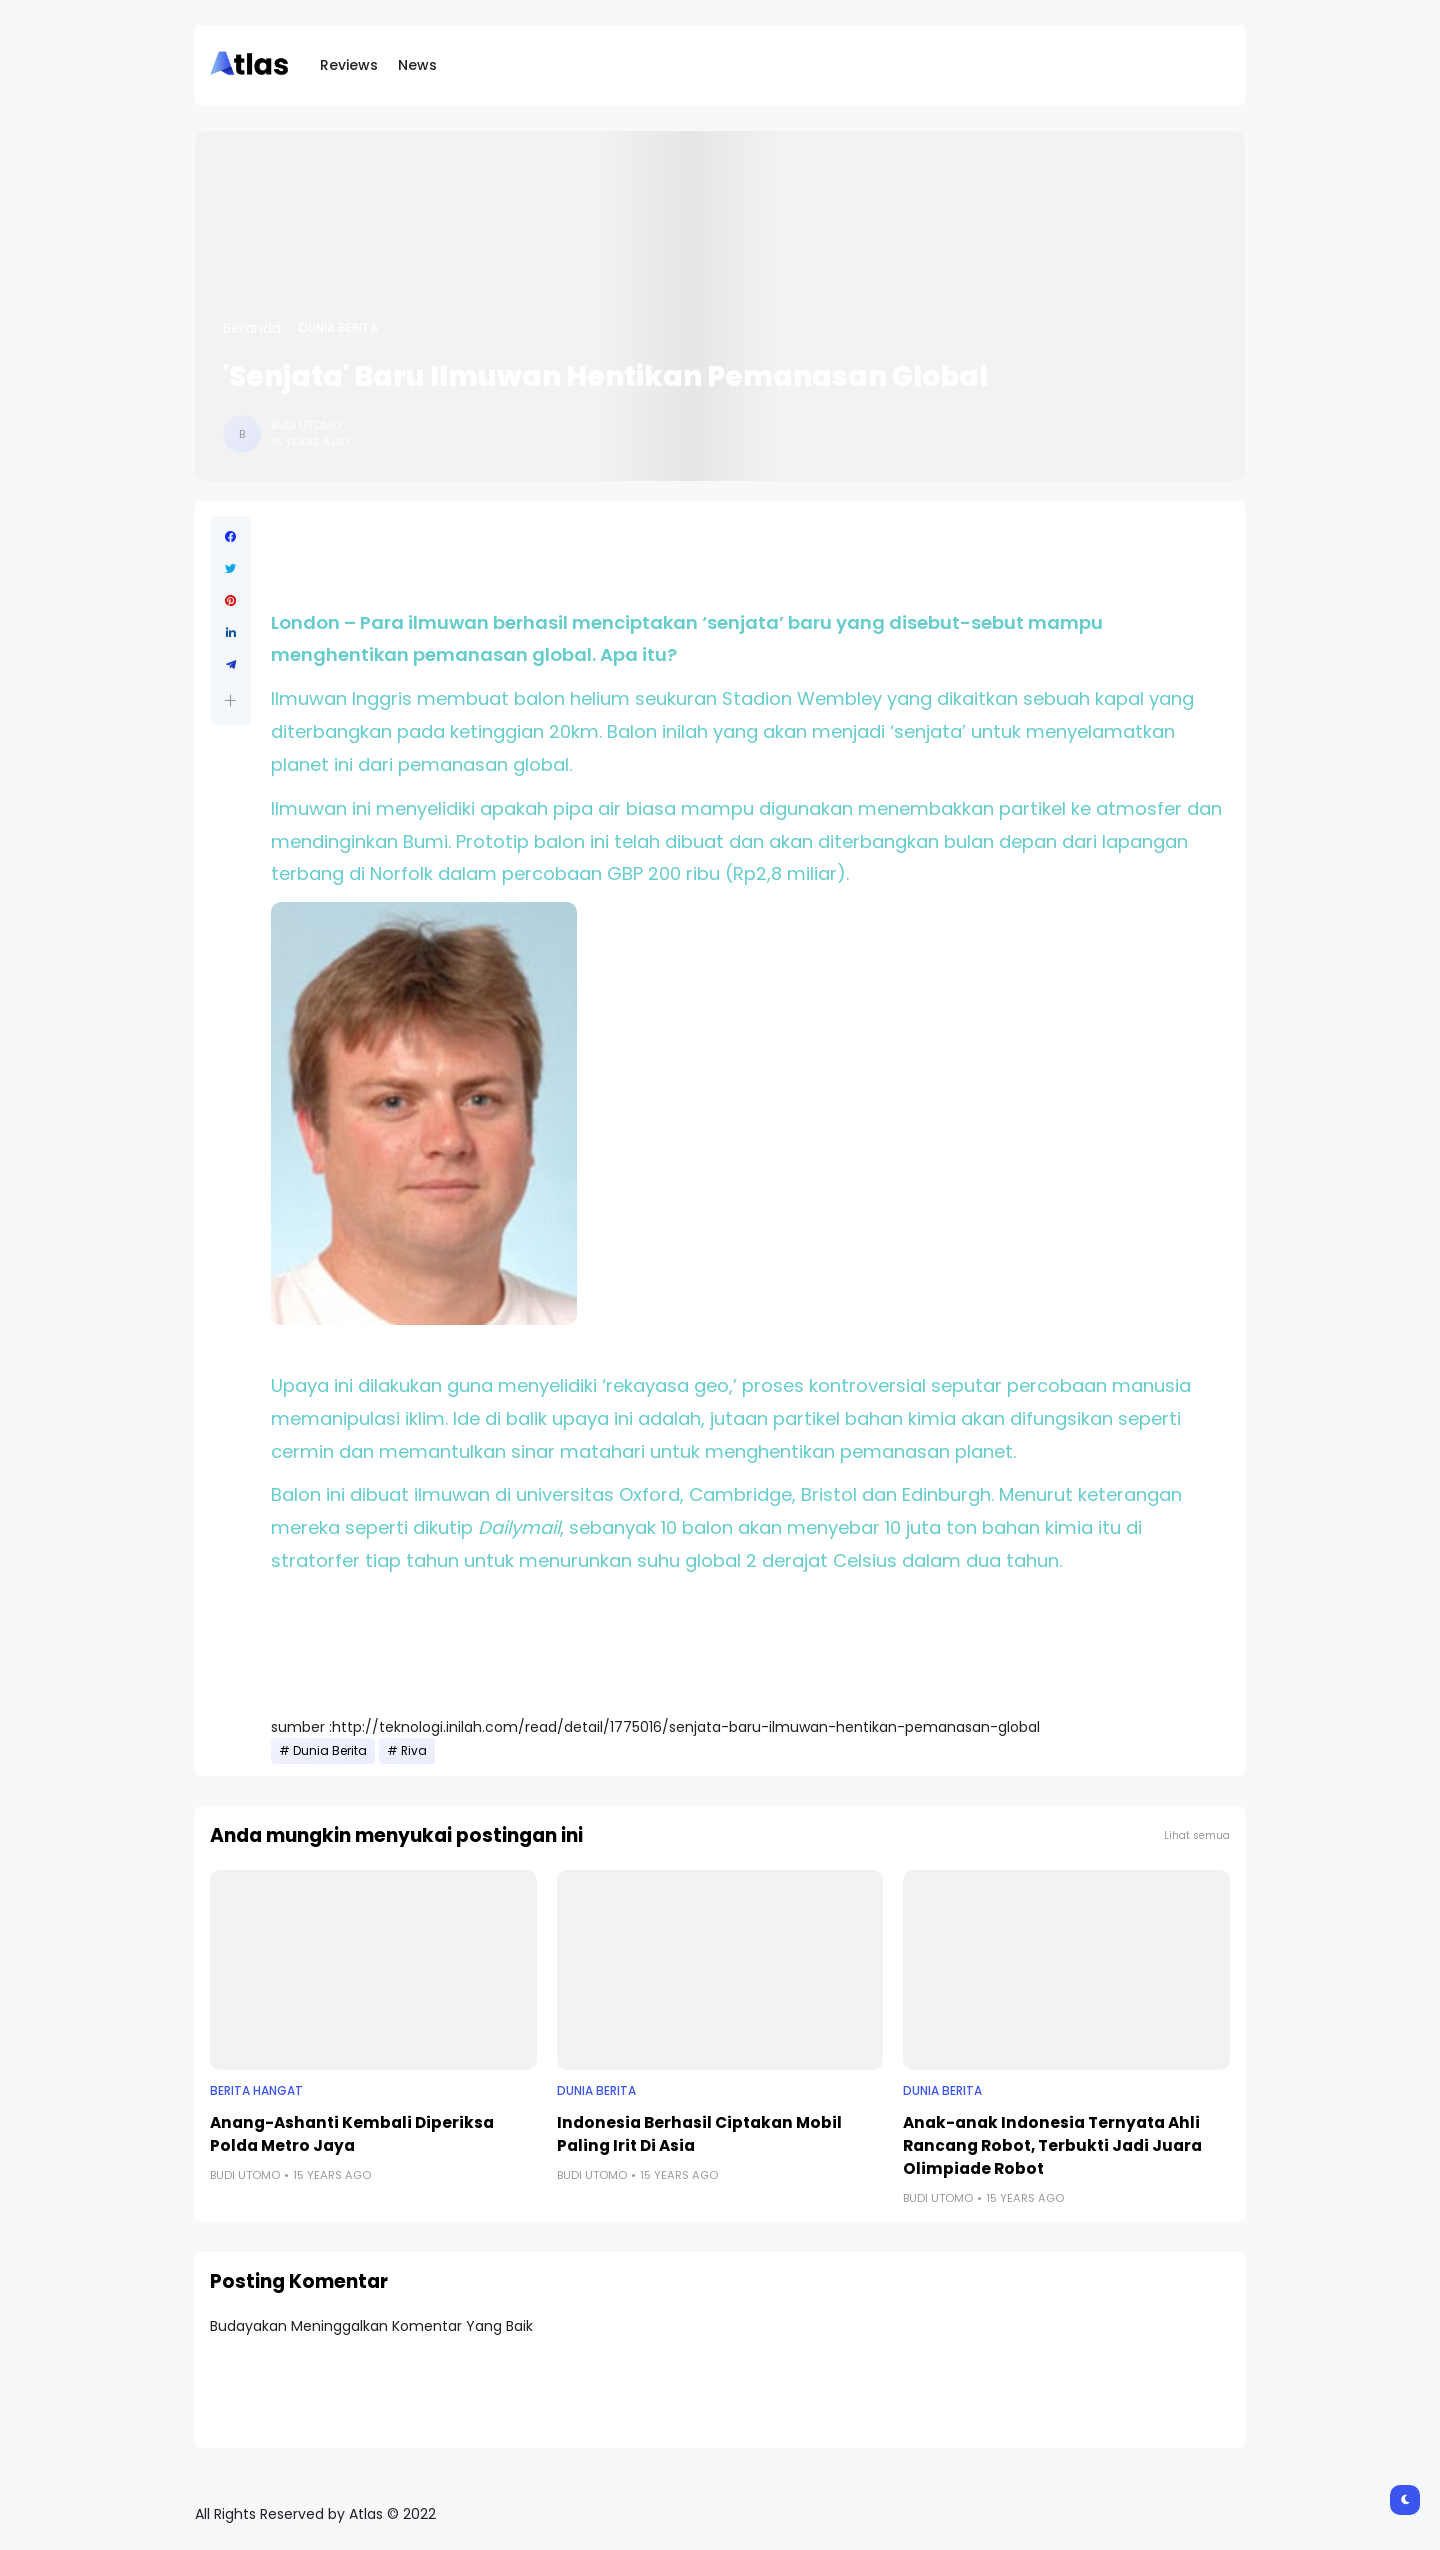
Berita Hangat (256, 2091)
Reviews (349, 65)
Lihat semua (1197, 1835)
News (417, 65)
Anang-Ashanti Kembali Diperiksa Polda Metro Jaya (352, 2134)
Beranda (252, 328)
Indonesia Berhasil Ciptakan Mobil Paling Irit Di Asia (699, 2134)
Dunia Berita (338, 328)
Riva (414, 1751)
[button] (230, 700)
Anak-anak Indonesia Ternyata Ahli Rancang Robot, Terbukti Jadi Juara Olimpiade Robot (1052, 2145)
